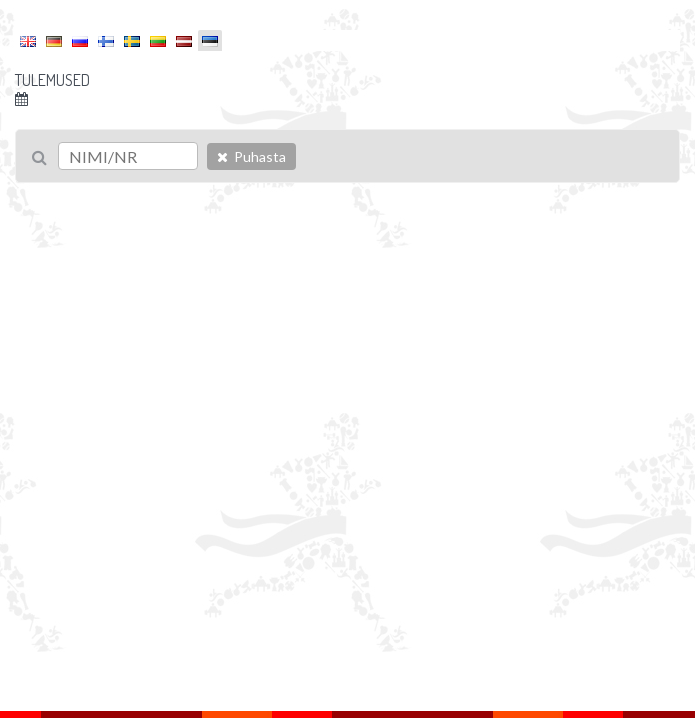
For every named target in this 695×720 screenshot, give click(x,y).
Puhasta (251, 156)
